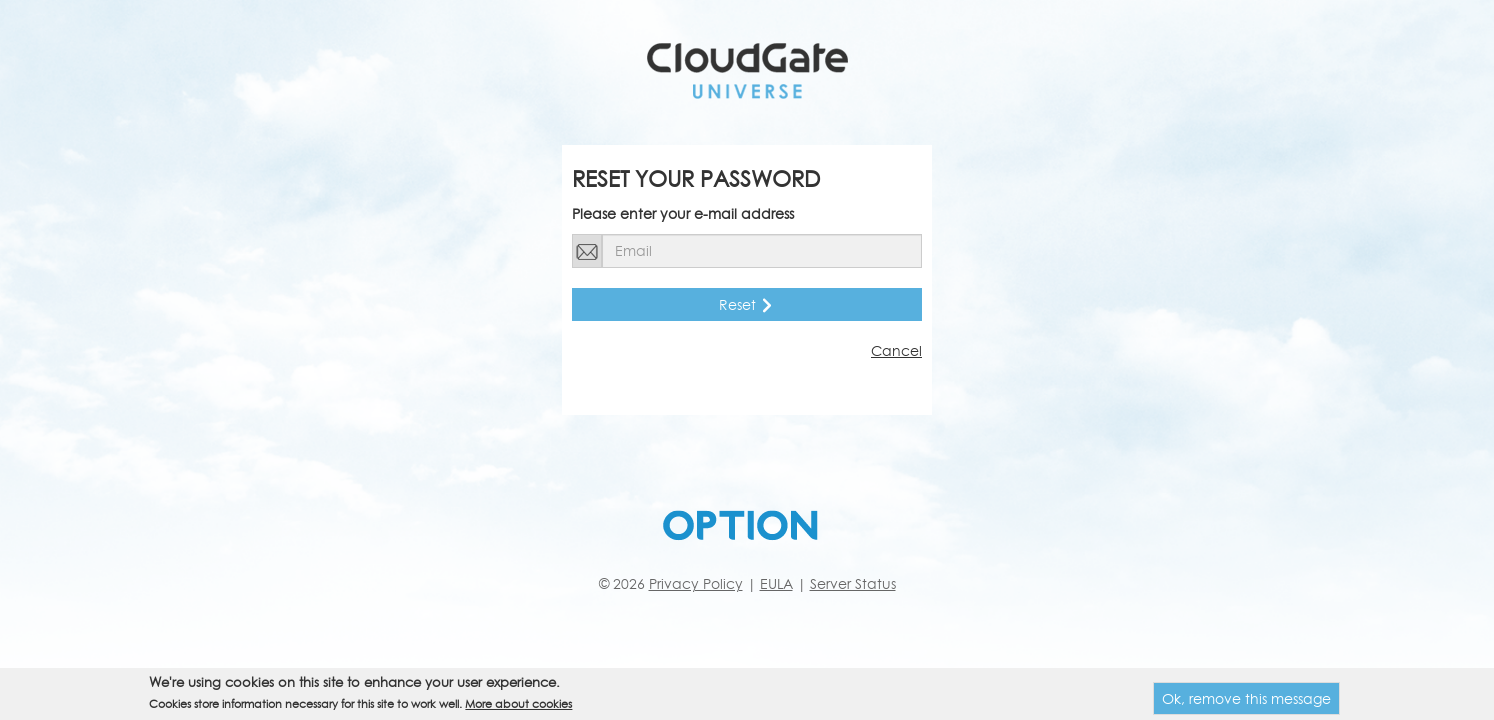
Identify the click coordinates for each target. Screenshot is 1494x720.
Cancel (896, 350)
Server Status (853, 583)
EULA (776, 583)
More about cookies (518, 706)
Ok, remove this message (1246, 701)
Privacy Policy (696, 583)
